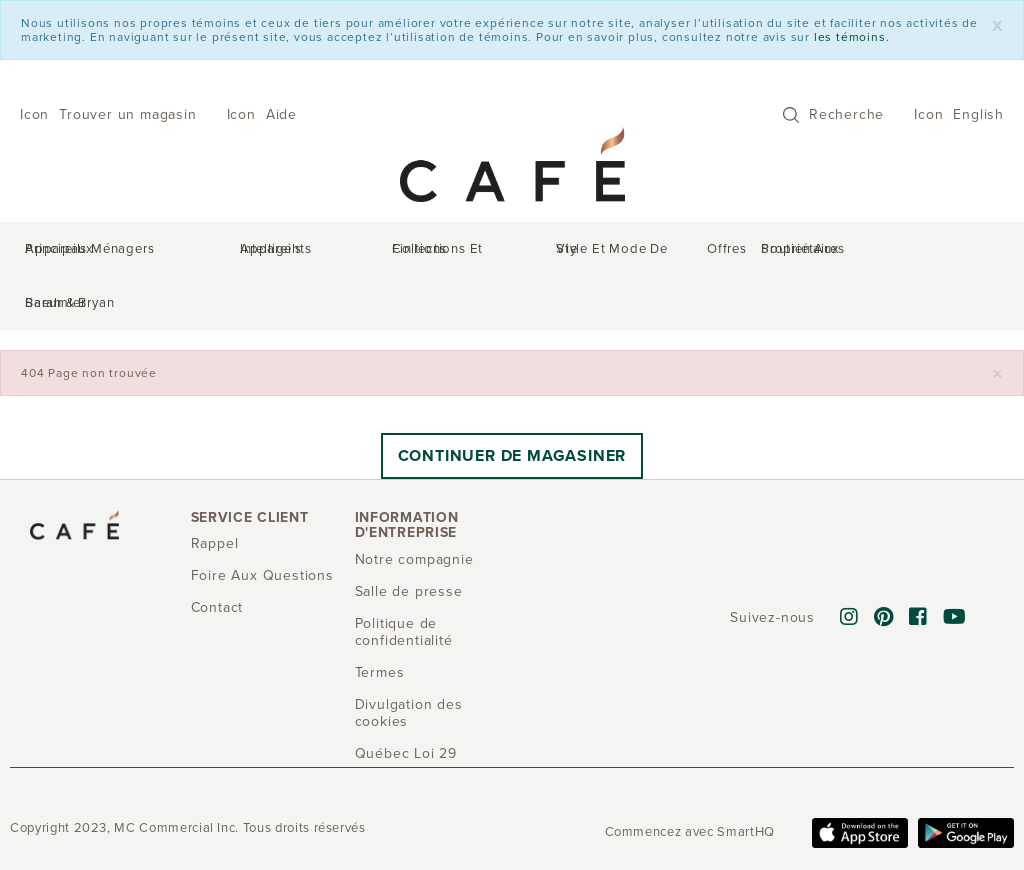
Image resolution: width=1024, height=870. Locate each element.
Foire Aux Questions (262, 527)
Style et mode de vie (572, 251)
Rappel (215, 495)
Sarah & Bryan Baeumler (913, 251)
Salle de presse (409, 543)
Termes (380, 624)
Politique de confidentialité (404, 584)
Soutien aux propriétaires (757, 251)
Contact (217, 559)
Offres (658, 251)
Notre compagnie (414, 511)
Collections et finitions (435, 251)
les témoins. (852, 37)
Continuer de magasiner (512, 408)
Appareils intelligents (296, 251)
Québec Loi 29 (406, 705)
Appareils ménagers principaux (132, 251)
